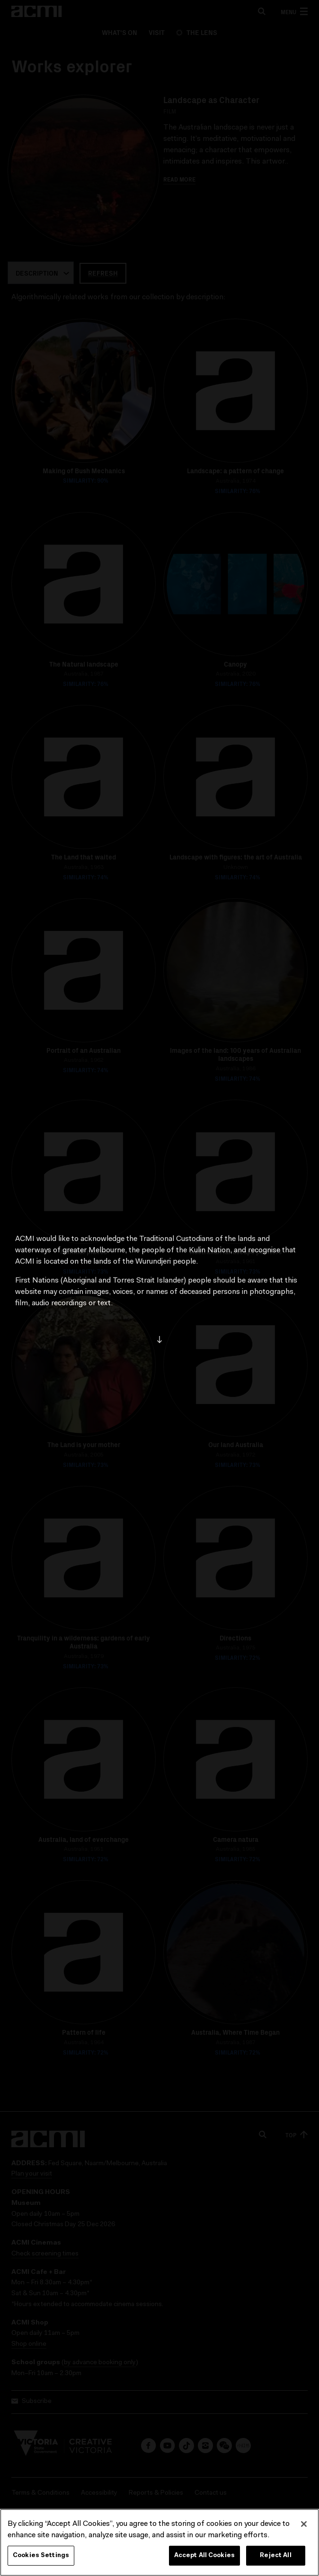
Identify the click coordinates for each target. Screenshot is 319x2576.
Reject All (275, 2555)
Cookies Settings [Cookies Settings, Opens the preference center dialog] (41, 2555)
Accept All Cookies (204, 2555)
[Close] (303, 2524)
